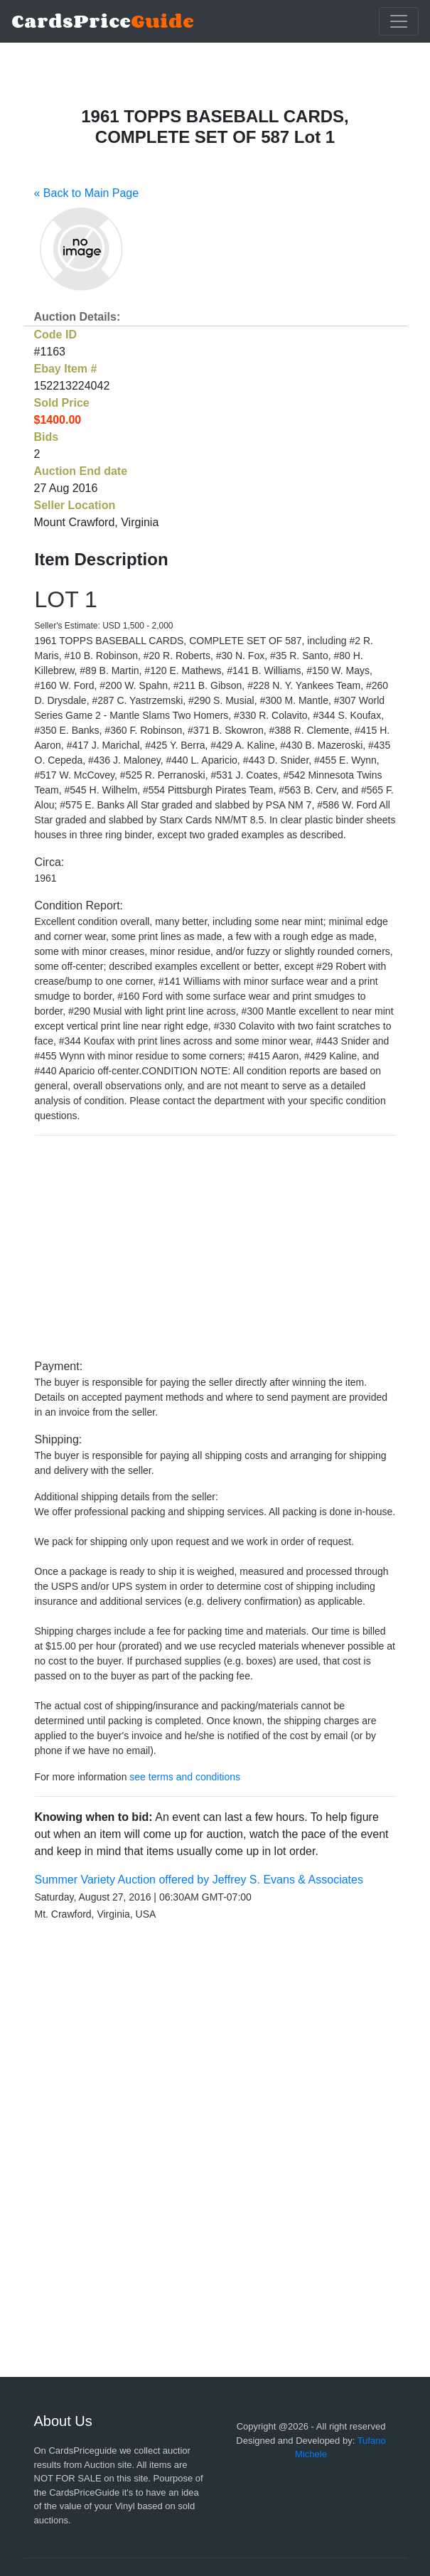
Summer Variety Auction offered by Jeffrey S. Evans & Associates (199, 1880)
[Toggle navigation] (399, 21)
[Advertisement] (215, 1247)
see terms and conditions (184, 1777)
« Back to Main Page (86, 193)
